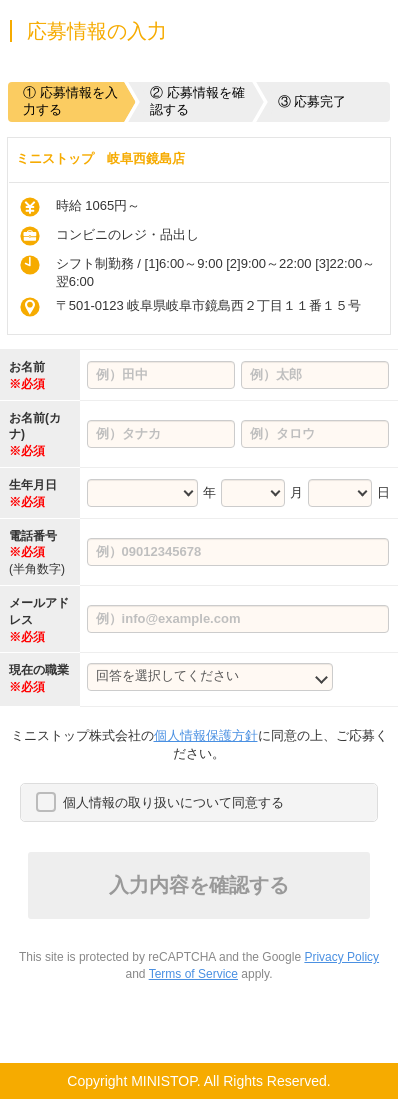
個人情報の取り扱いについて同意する (173, 802)
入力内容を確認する (199, 885)
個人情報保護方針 (206, 735)
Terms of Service (193, 974)
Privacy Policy (341, 957)
